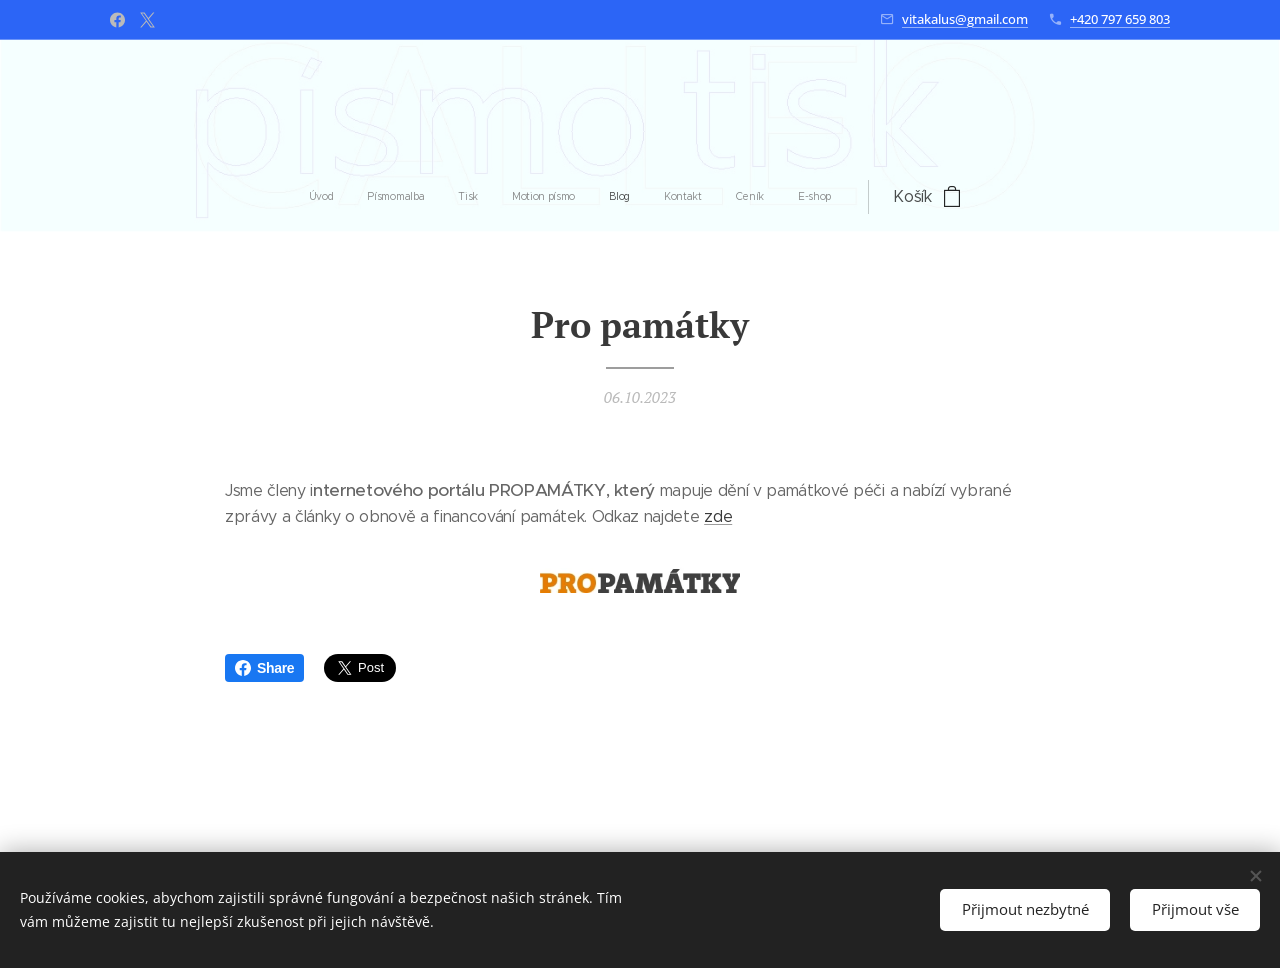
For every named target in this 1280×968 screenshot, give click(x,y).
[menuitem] (459, 197)
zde (718, 517)
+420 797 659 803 (1120, 19)
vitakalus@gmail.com (965, 19)
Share (264, 668)
